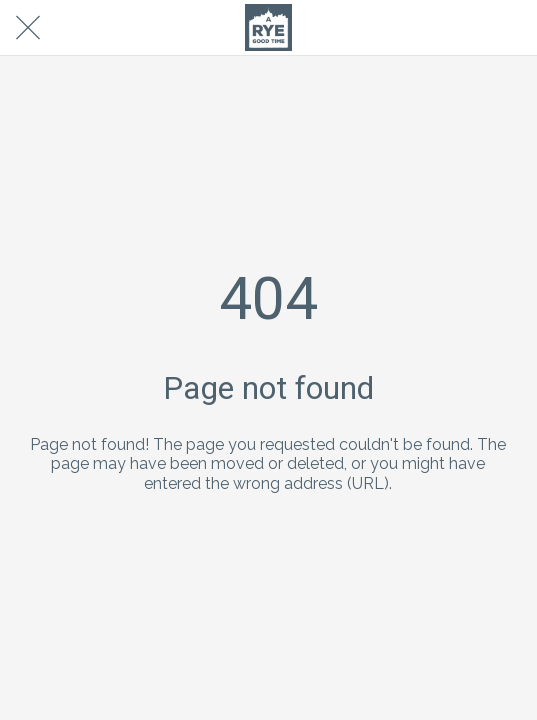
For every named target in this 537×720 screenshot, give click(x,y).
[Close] (28, 28)
